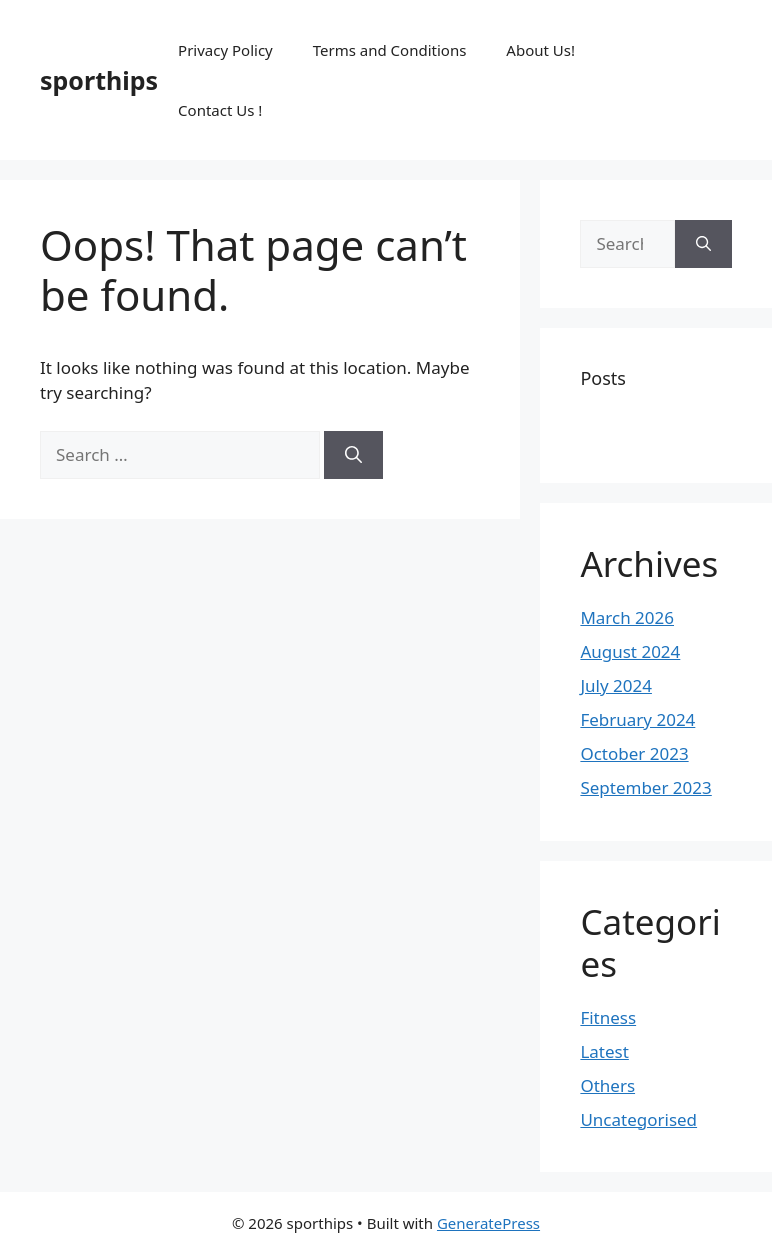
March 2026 (627, 617)
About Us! (540, 50)
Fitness (608, 1017)
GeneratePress (488, 1223)
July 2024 (616, 685)
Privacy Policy (225, 50)
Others (607, 1085)
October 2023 (634, 753)
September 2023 (645, 787)
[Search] (353, 455)
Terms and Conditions (390, 50)
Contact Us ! (220, 110)
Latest (604, 1051)
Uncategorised (638, 1119)
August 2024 (630, 651)
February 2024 (637, 719)
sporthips (99, 80)
